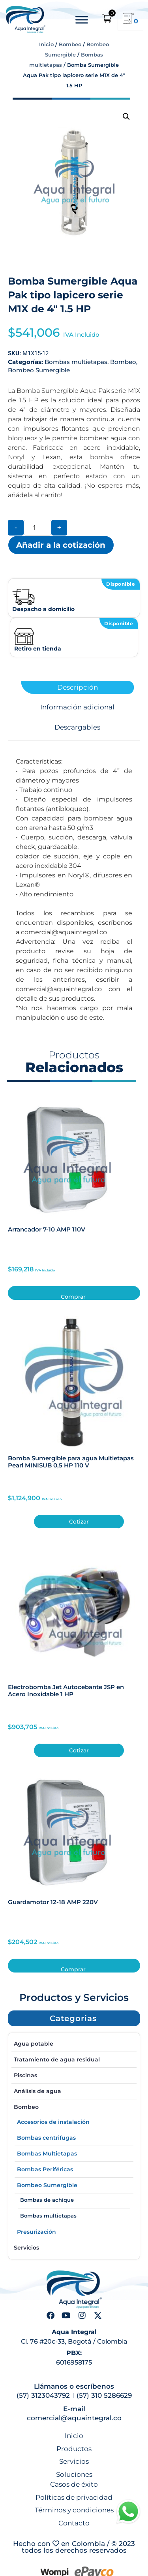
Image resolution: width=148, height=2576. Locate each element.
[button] (126, 116)
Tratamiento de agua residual (57, 2059)
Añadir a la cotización (60, 545)
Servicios (26, 2247)
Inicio (46, 44)
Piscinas (25, 2075)
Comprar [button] (73, 1296)
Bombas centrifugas (46, 2137)
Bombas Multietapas (47, 2153)
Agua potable (33, 2043)
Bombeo (70, 44)
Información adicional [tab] (77, 707)
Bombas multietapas (76, 362)
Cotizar (79, 1521)
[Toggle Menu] (81, 19)
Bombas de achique (47, 2200)
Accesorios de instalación (53, 2121)
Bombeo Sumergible (39, 370)
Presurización (36, 2231)
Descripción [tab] (77, 687)
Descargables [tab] (77, 727)
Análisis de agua (37, 2091)
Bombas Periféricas (45, 2169)
